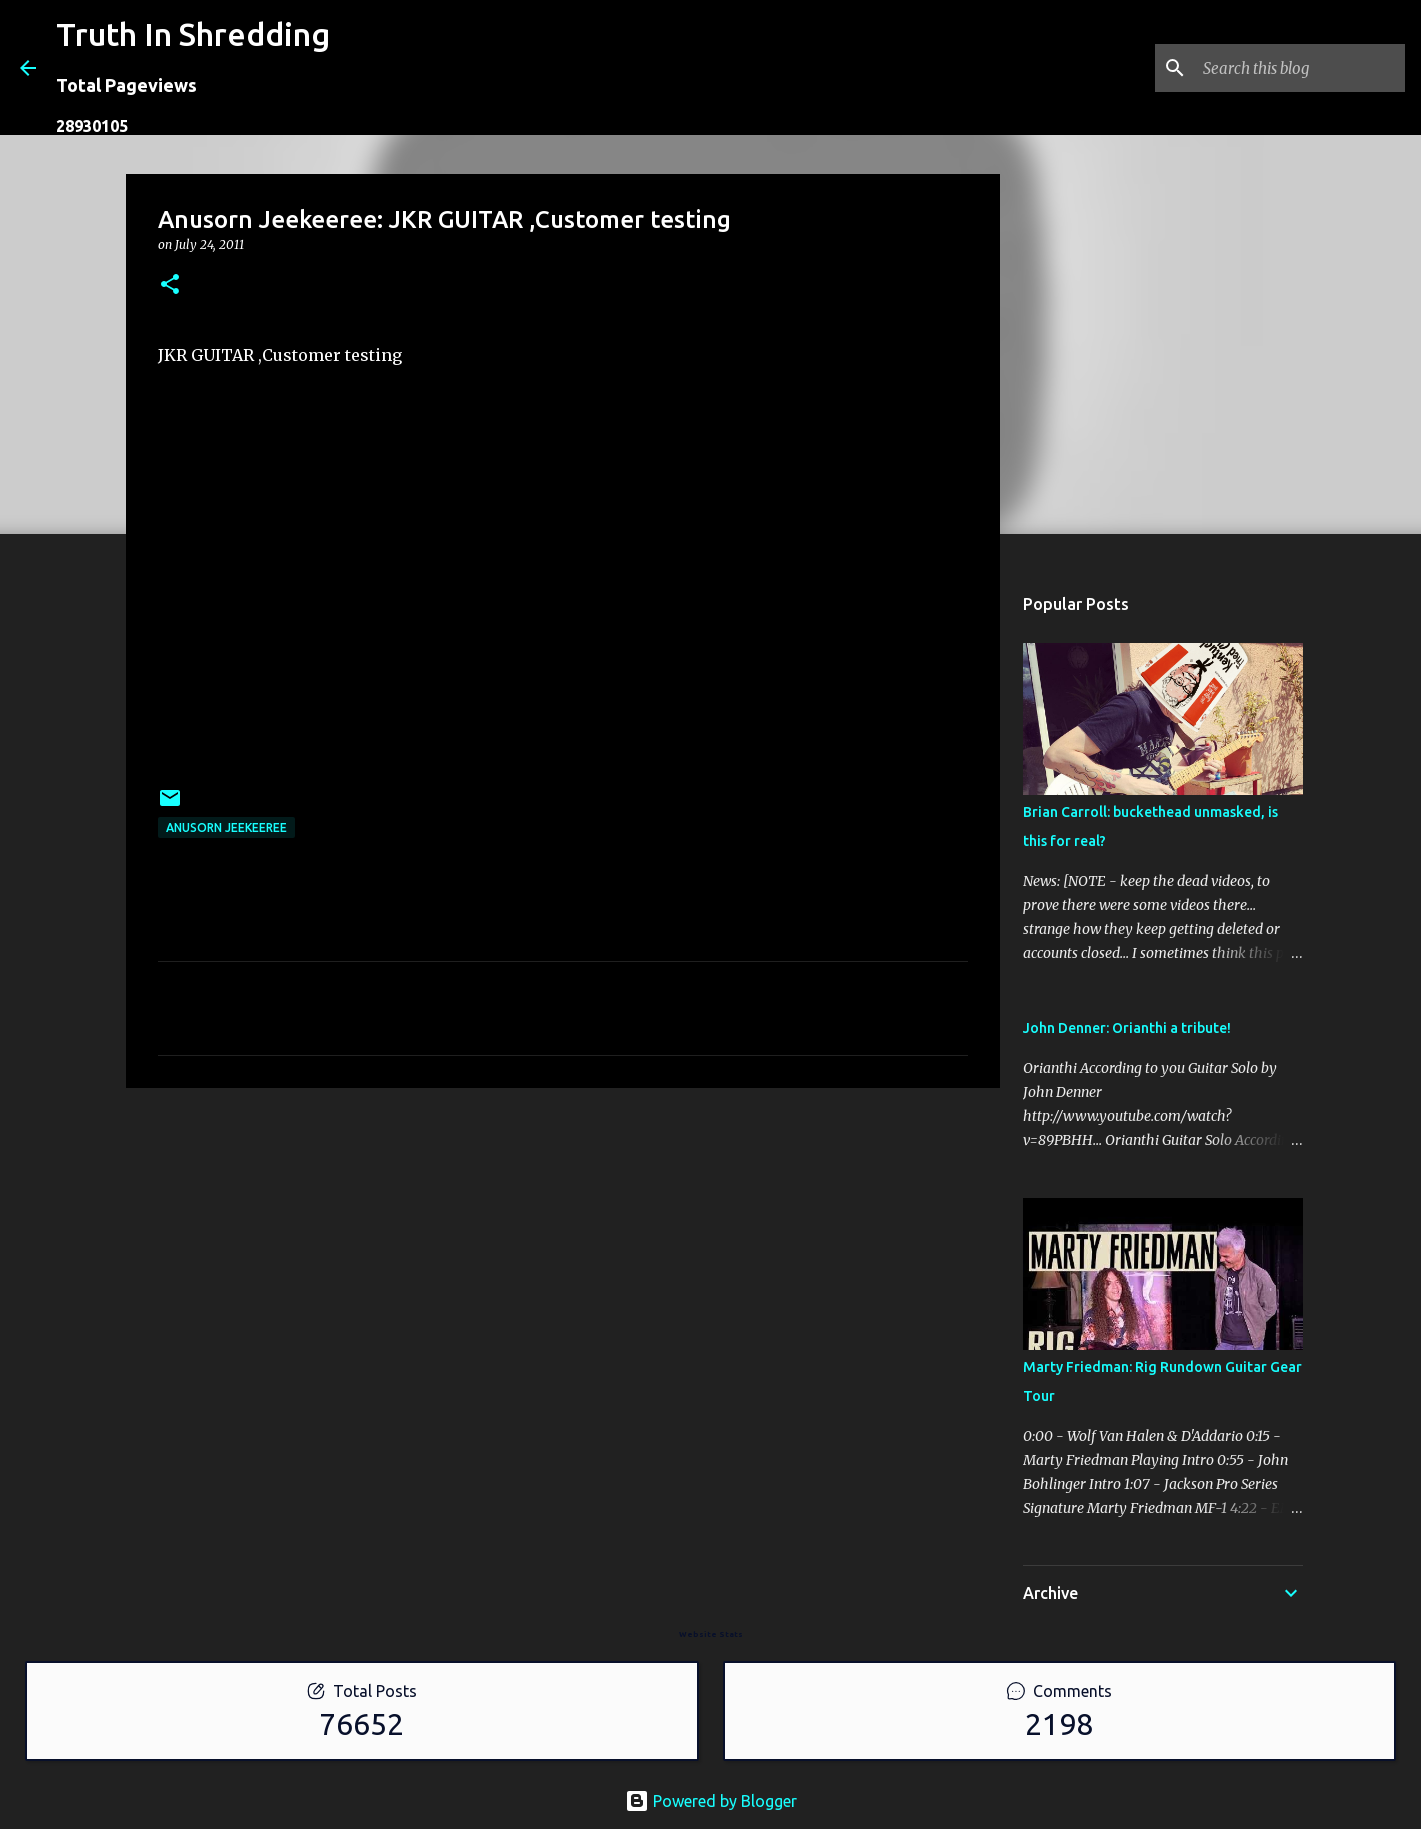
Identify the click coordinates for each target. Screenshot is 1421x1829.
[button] (170, 285)
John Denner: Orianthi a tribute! (1127, 1028)
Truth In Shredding (193, 34)
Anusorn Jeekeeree (226, 827)
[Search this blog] (1300, 68)
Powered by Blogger (711, 1801)
